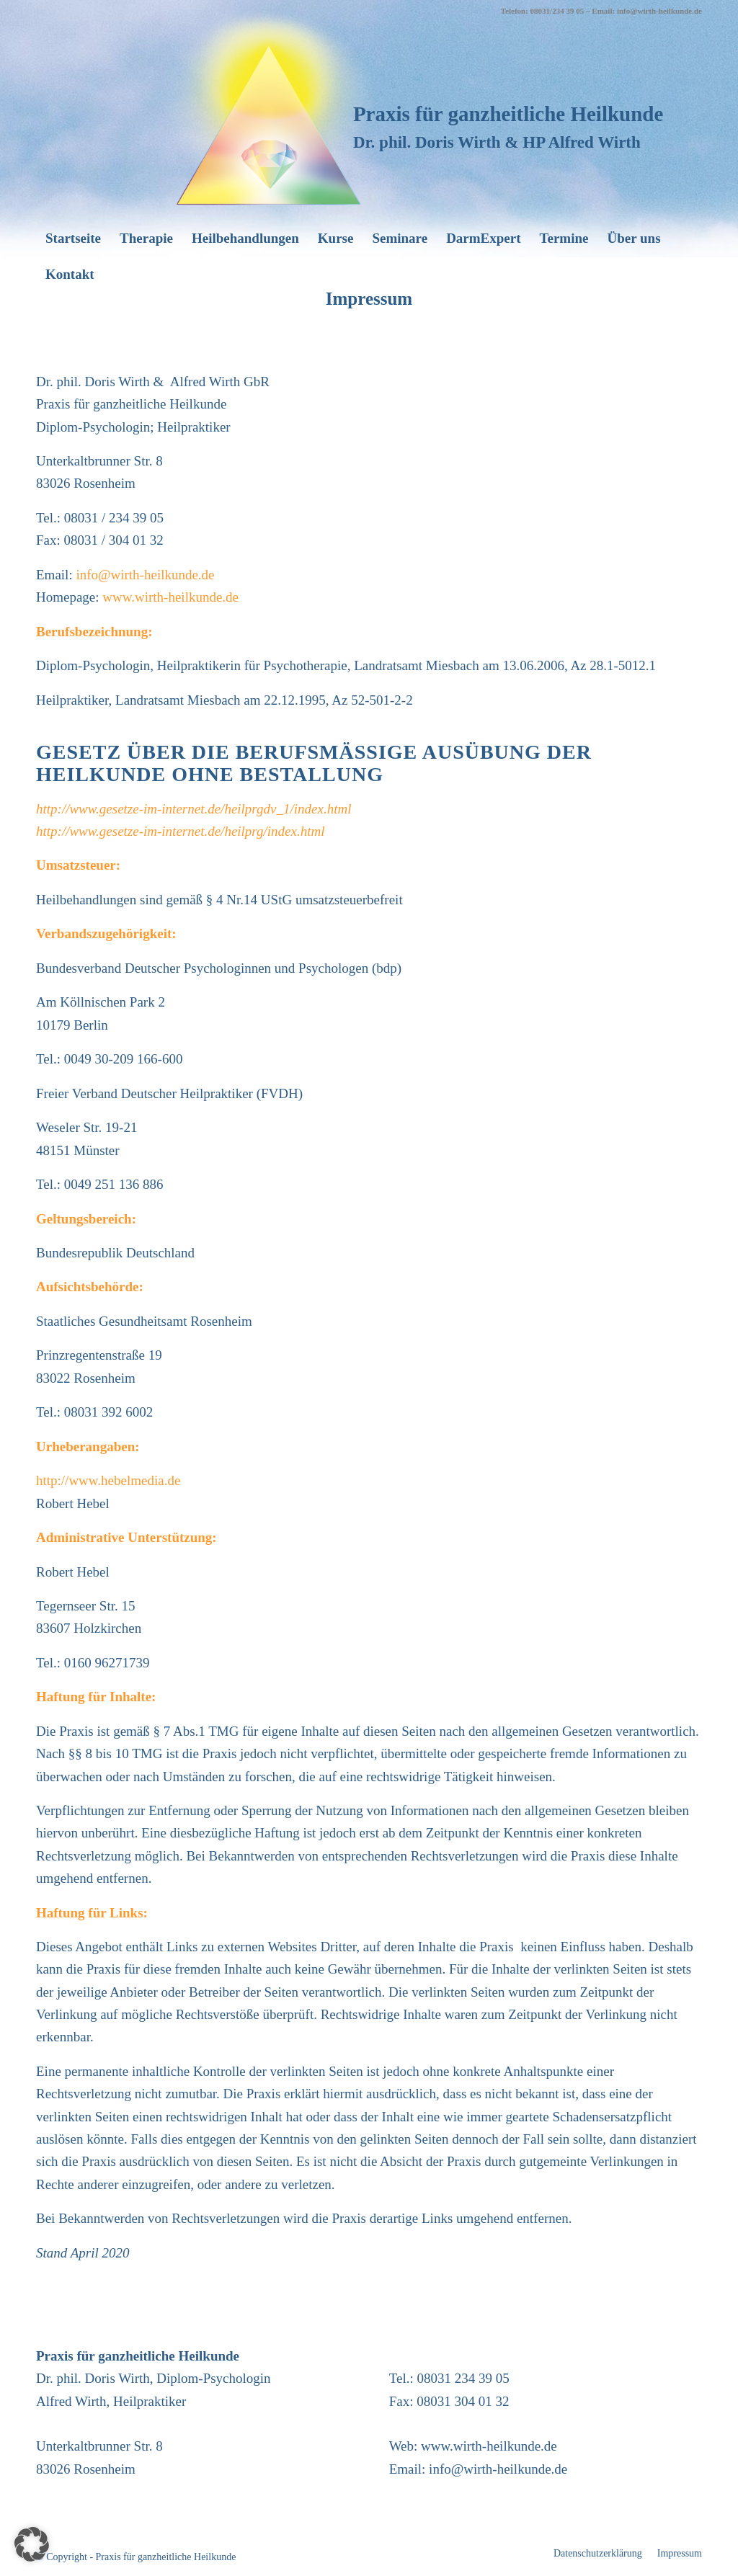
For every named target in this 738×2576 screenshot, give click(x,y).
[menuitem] (73, 238)
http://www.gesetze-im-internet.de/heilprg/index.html (180, 831)
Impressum (369, 298)
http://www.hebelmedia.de (108, 1480)
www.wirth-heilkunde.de (170, 597)
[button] (31, 2544)
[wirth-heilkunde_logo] (269, 106)
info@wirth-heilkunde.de (145, 574)
